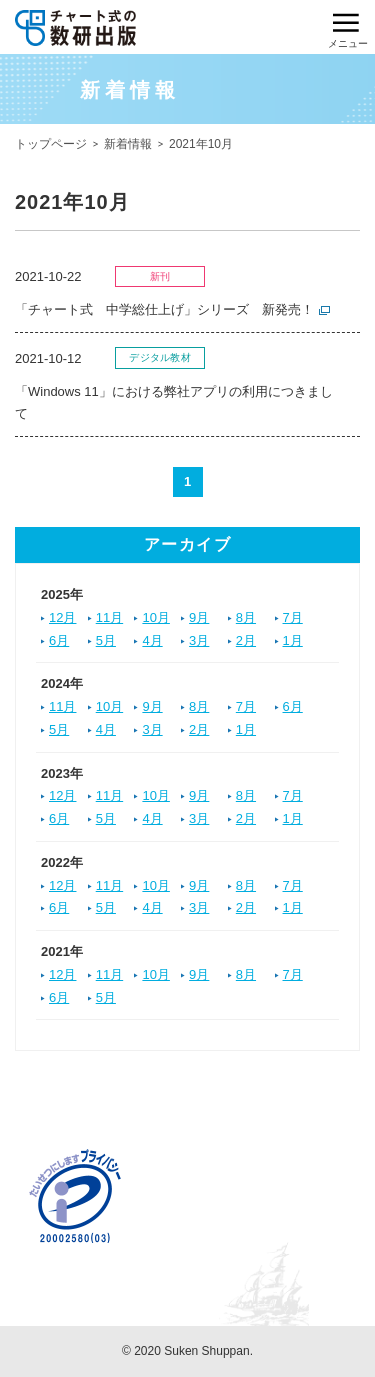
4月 (152, 640)
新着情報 (128, 144)
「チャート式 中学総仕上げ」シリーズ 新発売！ (164, 309)
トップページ (51, 144)
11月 (109, 617)
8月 (246, 617)
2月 (246, 640)
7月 (293, 617)
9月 (199, 617)
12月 (62, 617)
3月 (199, 640)
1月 (293, 640)
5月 (106, 640)
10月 (155, 617)
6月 (59, 640)
